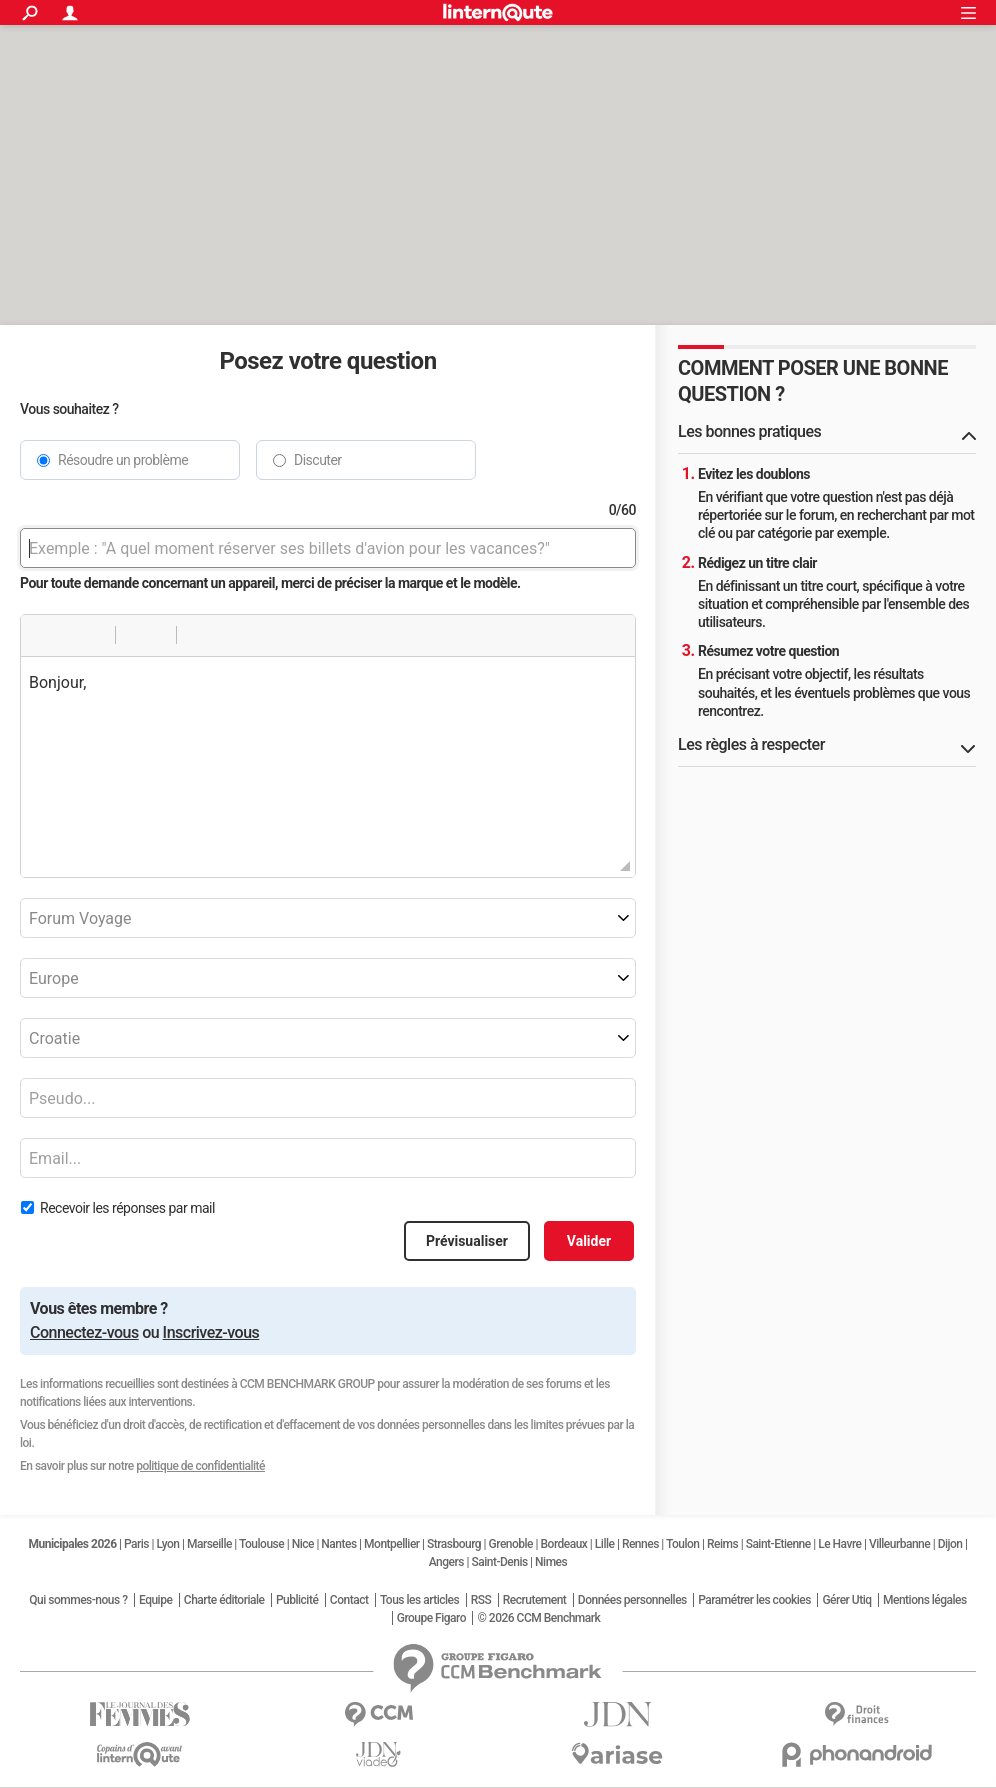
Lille (605, 1544)
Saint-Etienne (778, 1544)
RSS (481, 1600)
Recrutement (535, 1600)
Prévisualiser (467, 1241)
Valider (589, 1241)
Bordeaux (564, 1544)
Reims (722, 1544)
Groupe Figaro (431, 1618)
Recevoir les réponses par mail (127, 1208)
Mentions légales (925, 1600)
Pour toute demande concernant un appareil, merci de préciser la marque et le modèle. (270, 583)
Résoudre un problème (123, 460)
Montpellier (392, 1544)
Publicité (297, 1600)
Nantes (338, 1544)
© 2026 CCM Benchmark (538, 1618)
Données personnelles (632, 1600)
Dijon (950, 1544)
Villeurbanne (899, 1544)
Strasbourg (454, 1544)
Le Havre (839, 1544)
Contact (349, 1600)
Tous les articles (419, 1600)
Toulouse (261, 1544)
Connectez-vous (84, 1332)
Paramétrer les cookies (754, 1600)
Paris (136, 1544)
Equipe (155, 1600)
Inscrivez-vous (211, 1332)
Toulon (683, 1544)
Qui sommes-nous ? (78, 1600)
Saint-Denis (499, 1562)
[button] (43, 635)
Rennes (640, 1544)
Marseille (209, 1544)
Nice (303, 1544)
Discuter (318, 460)
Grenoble (511, 1544)
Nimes (551, 1562)
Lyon (168, 1544)
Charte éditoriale (224, 1600)
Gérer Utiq (846, 1600)
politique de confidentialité (200, 1466)
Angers (446, 1562)
